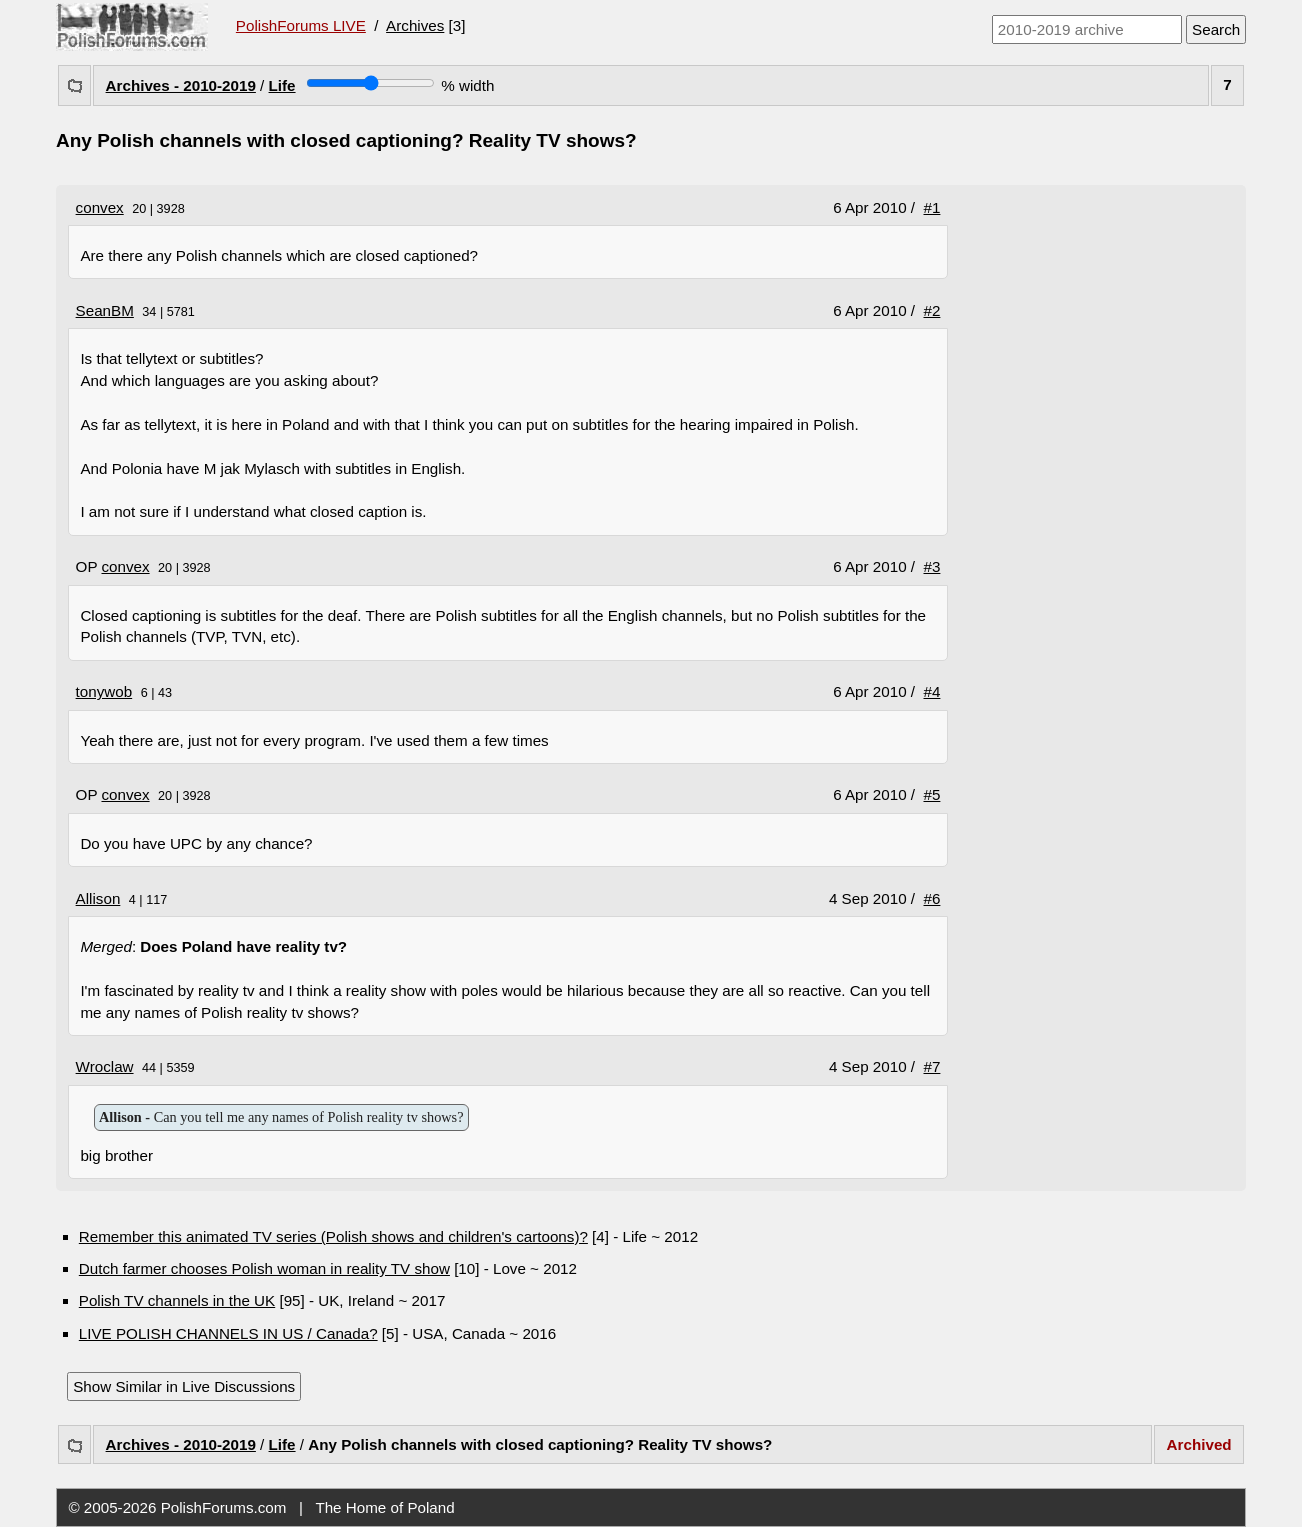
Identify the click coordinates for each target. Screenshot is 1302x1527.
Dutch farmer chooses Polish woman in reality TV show (264, 1268)
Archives (415, 25)
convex (100, 207)
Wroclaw (105, 1066)
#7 (932, 1066)
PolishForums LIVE (301, 25)
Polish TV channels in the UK (177, 1300)
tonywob (104, 691)
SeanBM (105, 310)
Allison (98, 898)
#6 (932, 898)
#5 (932, 794)
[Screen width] (370, 83)
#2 (932, 310)
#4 (932, 691)
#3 (932, 566)
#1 (932, 207)
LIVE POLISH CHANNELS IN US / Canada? (228, 1333)
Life (282, 85)
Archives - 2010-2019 (181, 85)
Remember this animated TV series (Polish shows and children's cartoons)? (333, 1236)
